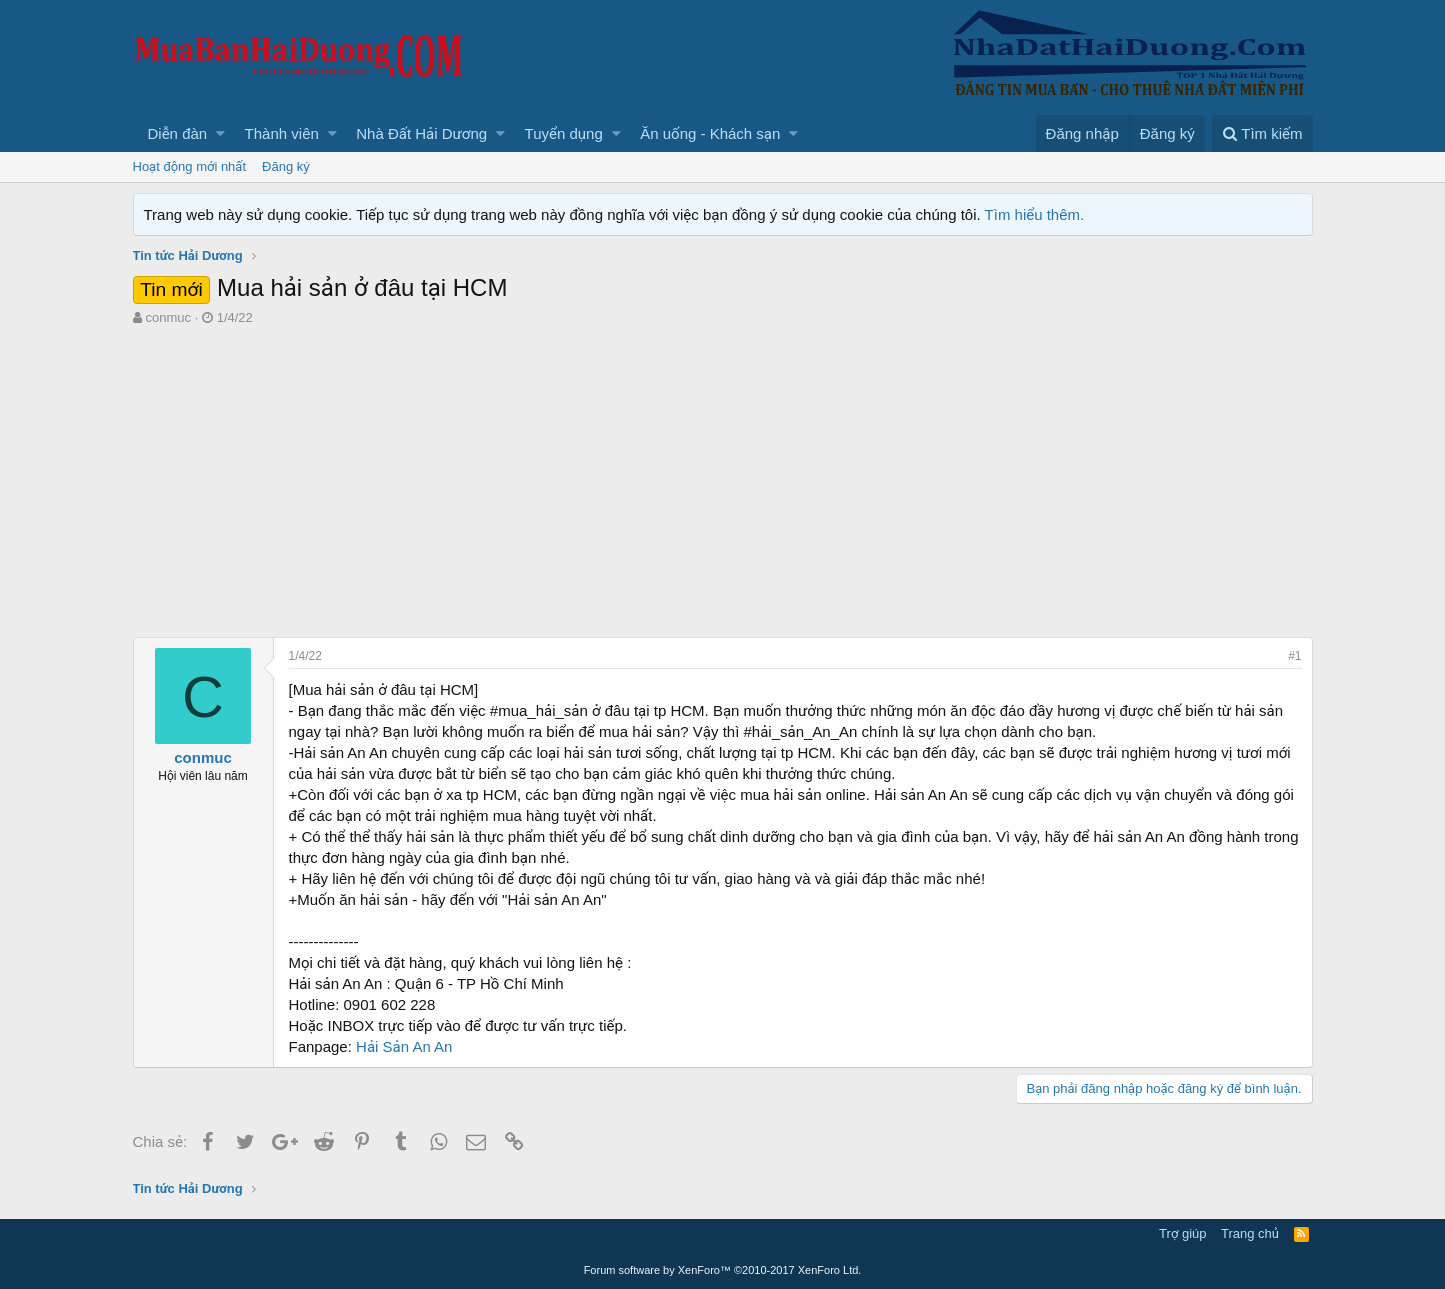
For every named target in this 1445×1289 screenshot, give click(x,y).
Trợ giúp (1182, 1233)
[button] (220, 133)
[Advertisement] (723, 477)
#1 (1294, 656)
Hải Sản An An (404, 1046)
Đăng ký (286, 166)
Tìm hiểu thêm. (1035, 214)
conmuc (168, 317)
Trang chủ (1250, 1233)
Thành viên (282, 133)
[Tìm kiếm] (1262, 133)
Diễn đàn (178, 133)
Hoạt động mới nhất (190, 166)
